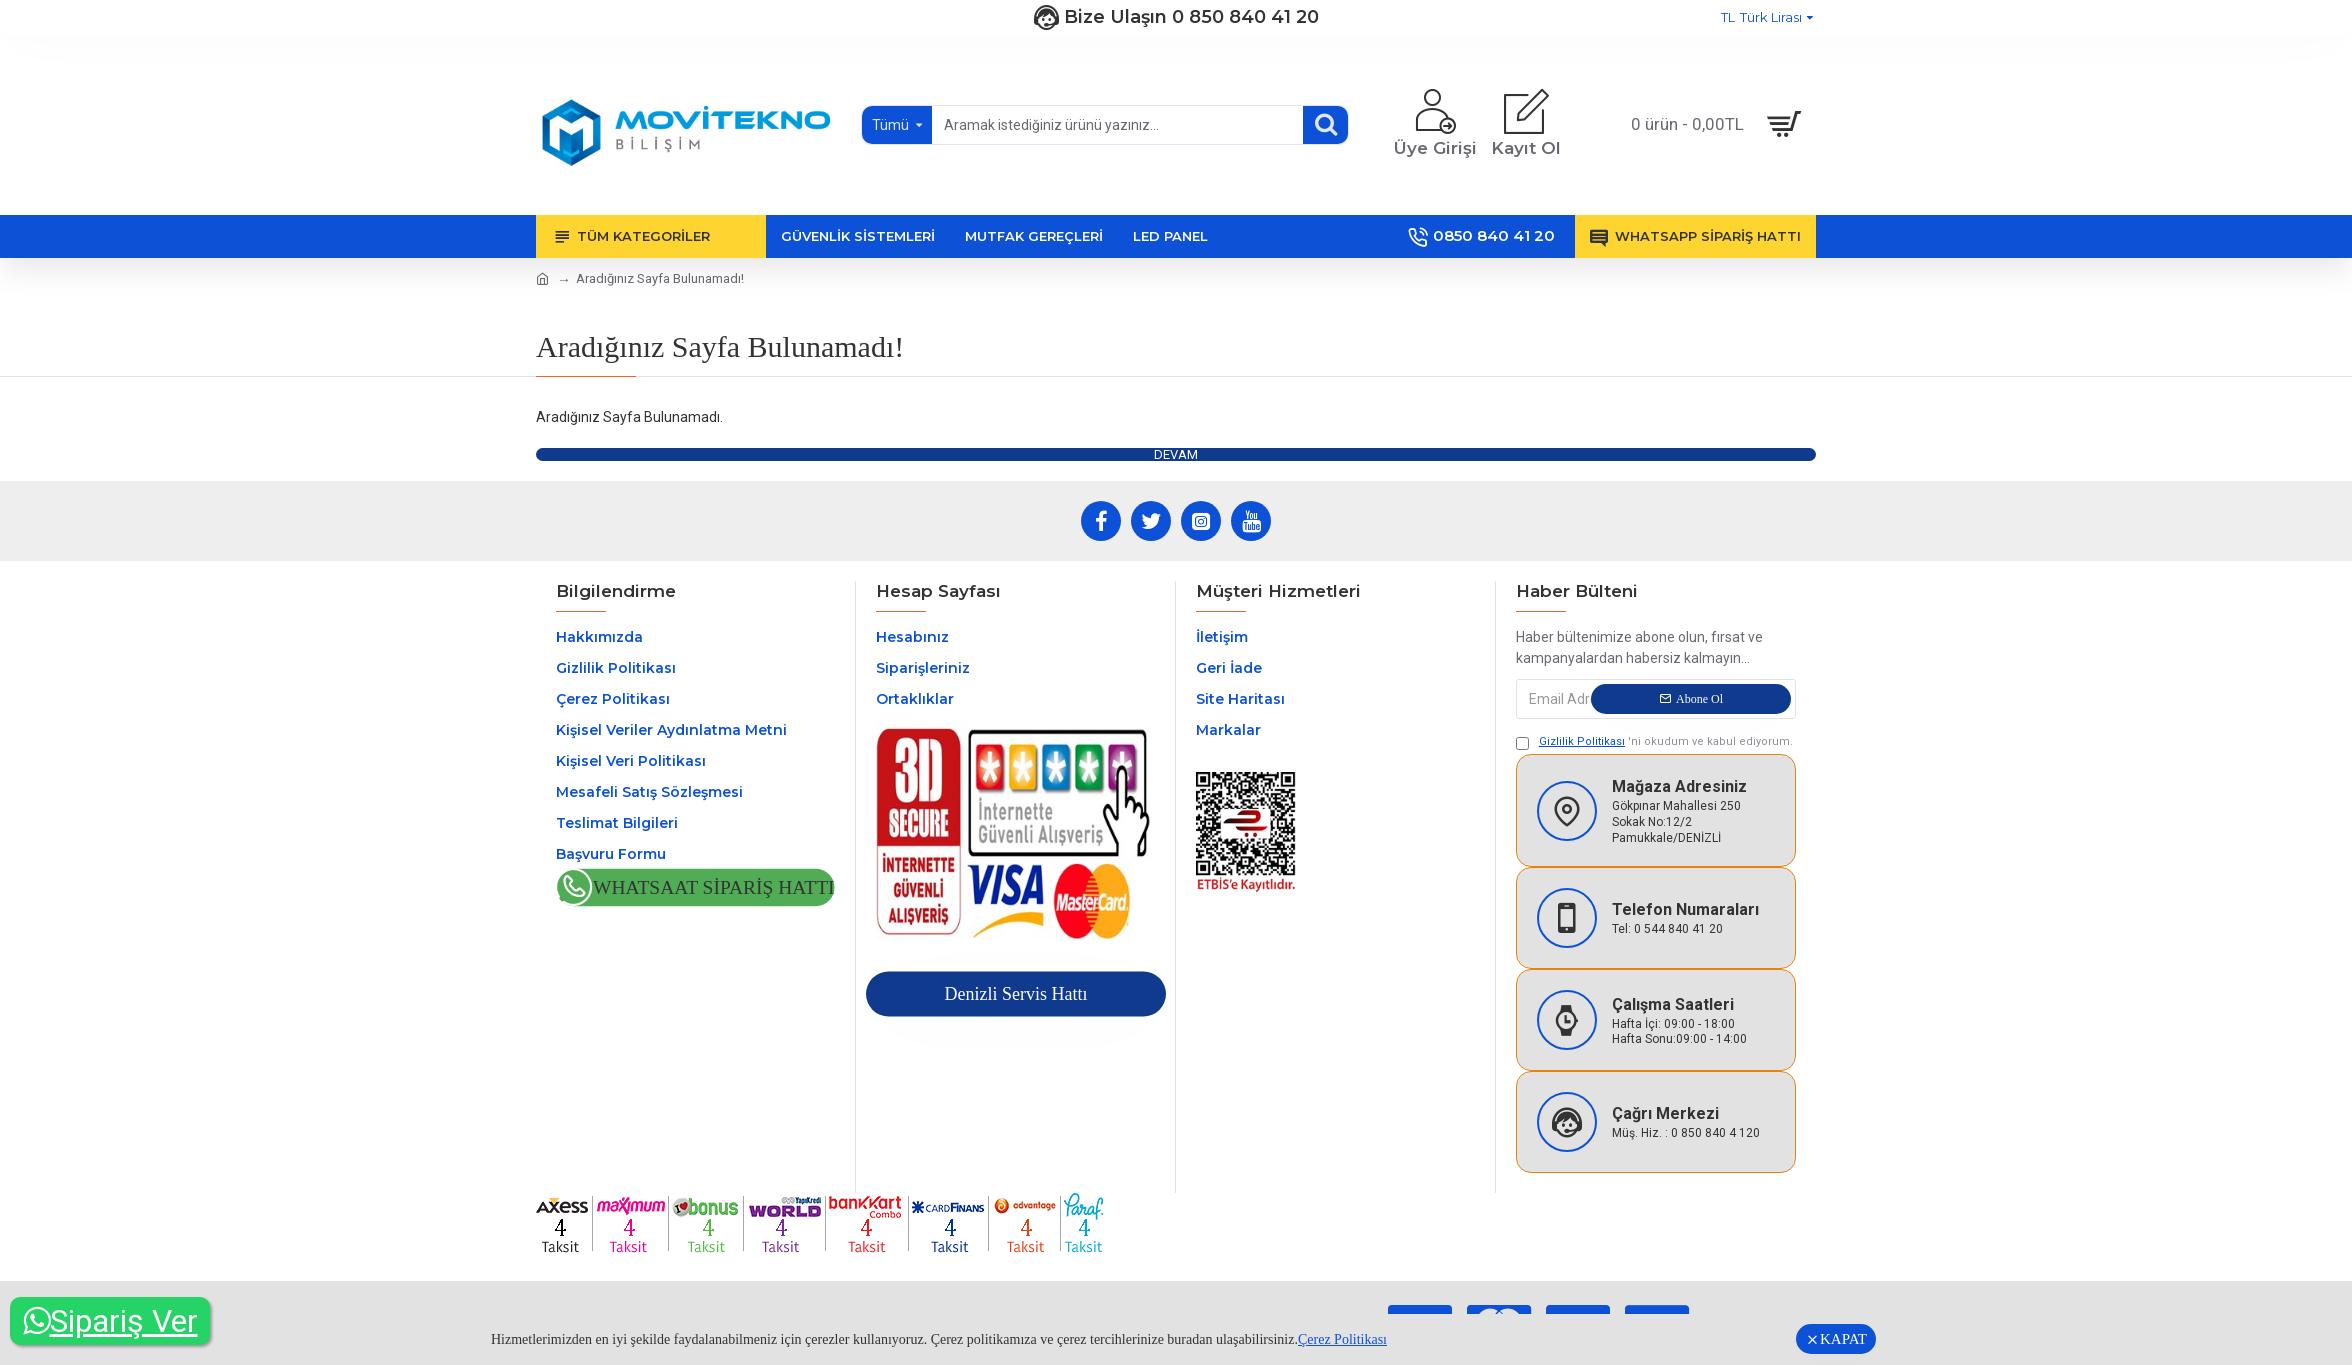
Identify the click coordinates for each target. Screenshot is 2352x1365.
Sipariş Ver (110, 1321)
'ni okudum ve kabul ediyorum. (1654, 742)
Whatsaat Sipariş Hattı (714, 888)
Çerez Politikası (1342, 1339)
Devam (1176, 454)
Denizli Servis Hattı (1015, 993)
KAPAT (1843, 1339)
